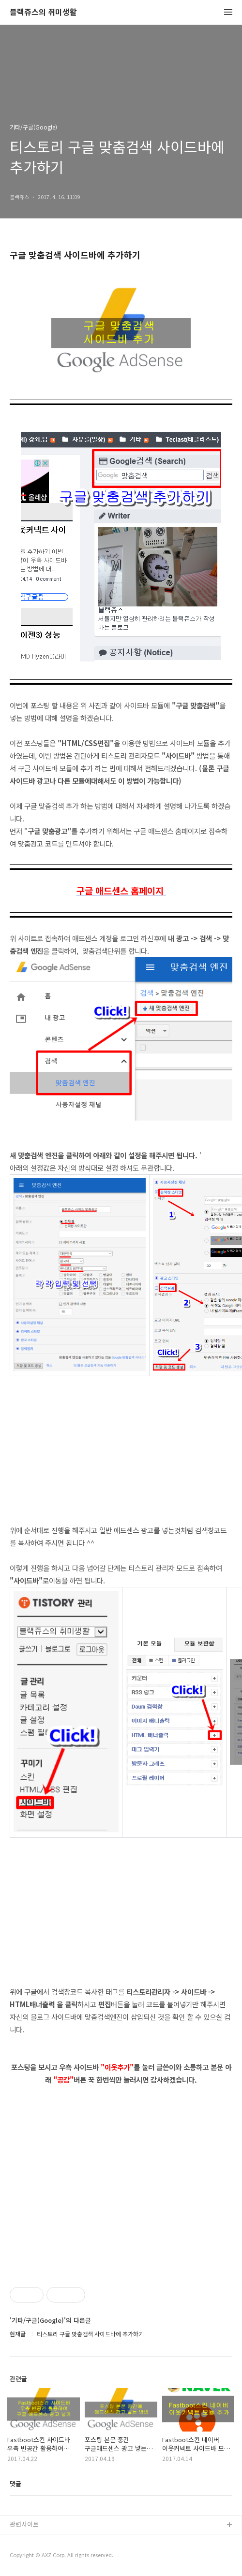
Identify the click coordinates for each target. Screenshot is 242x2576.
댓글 (15, 2483)
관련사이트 (24, 2524)
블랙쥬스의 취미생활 (43, 12)
